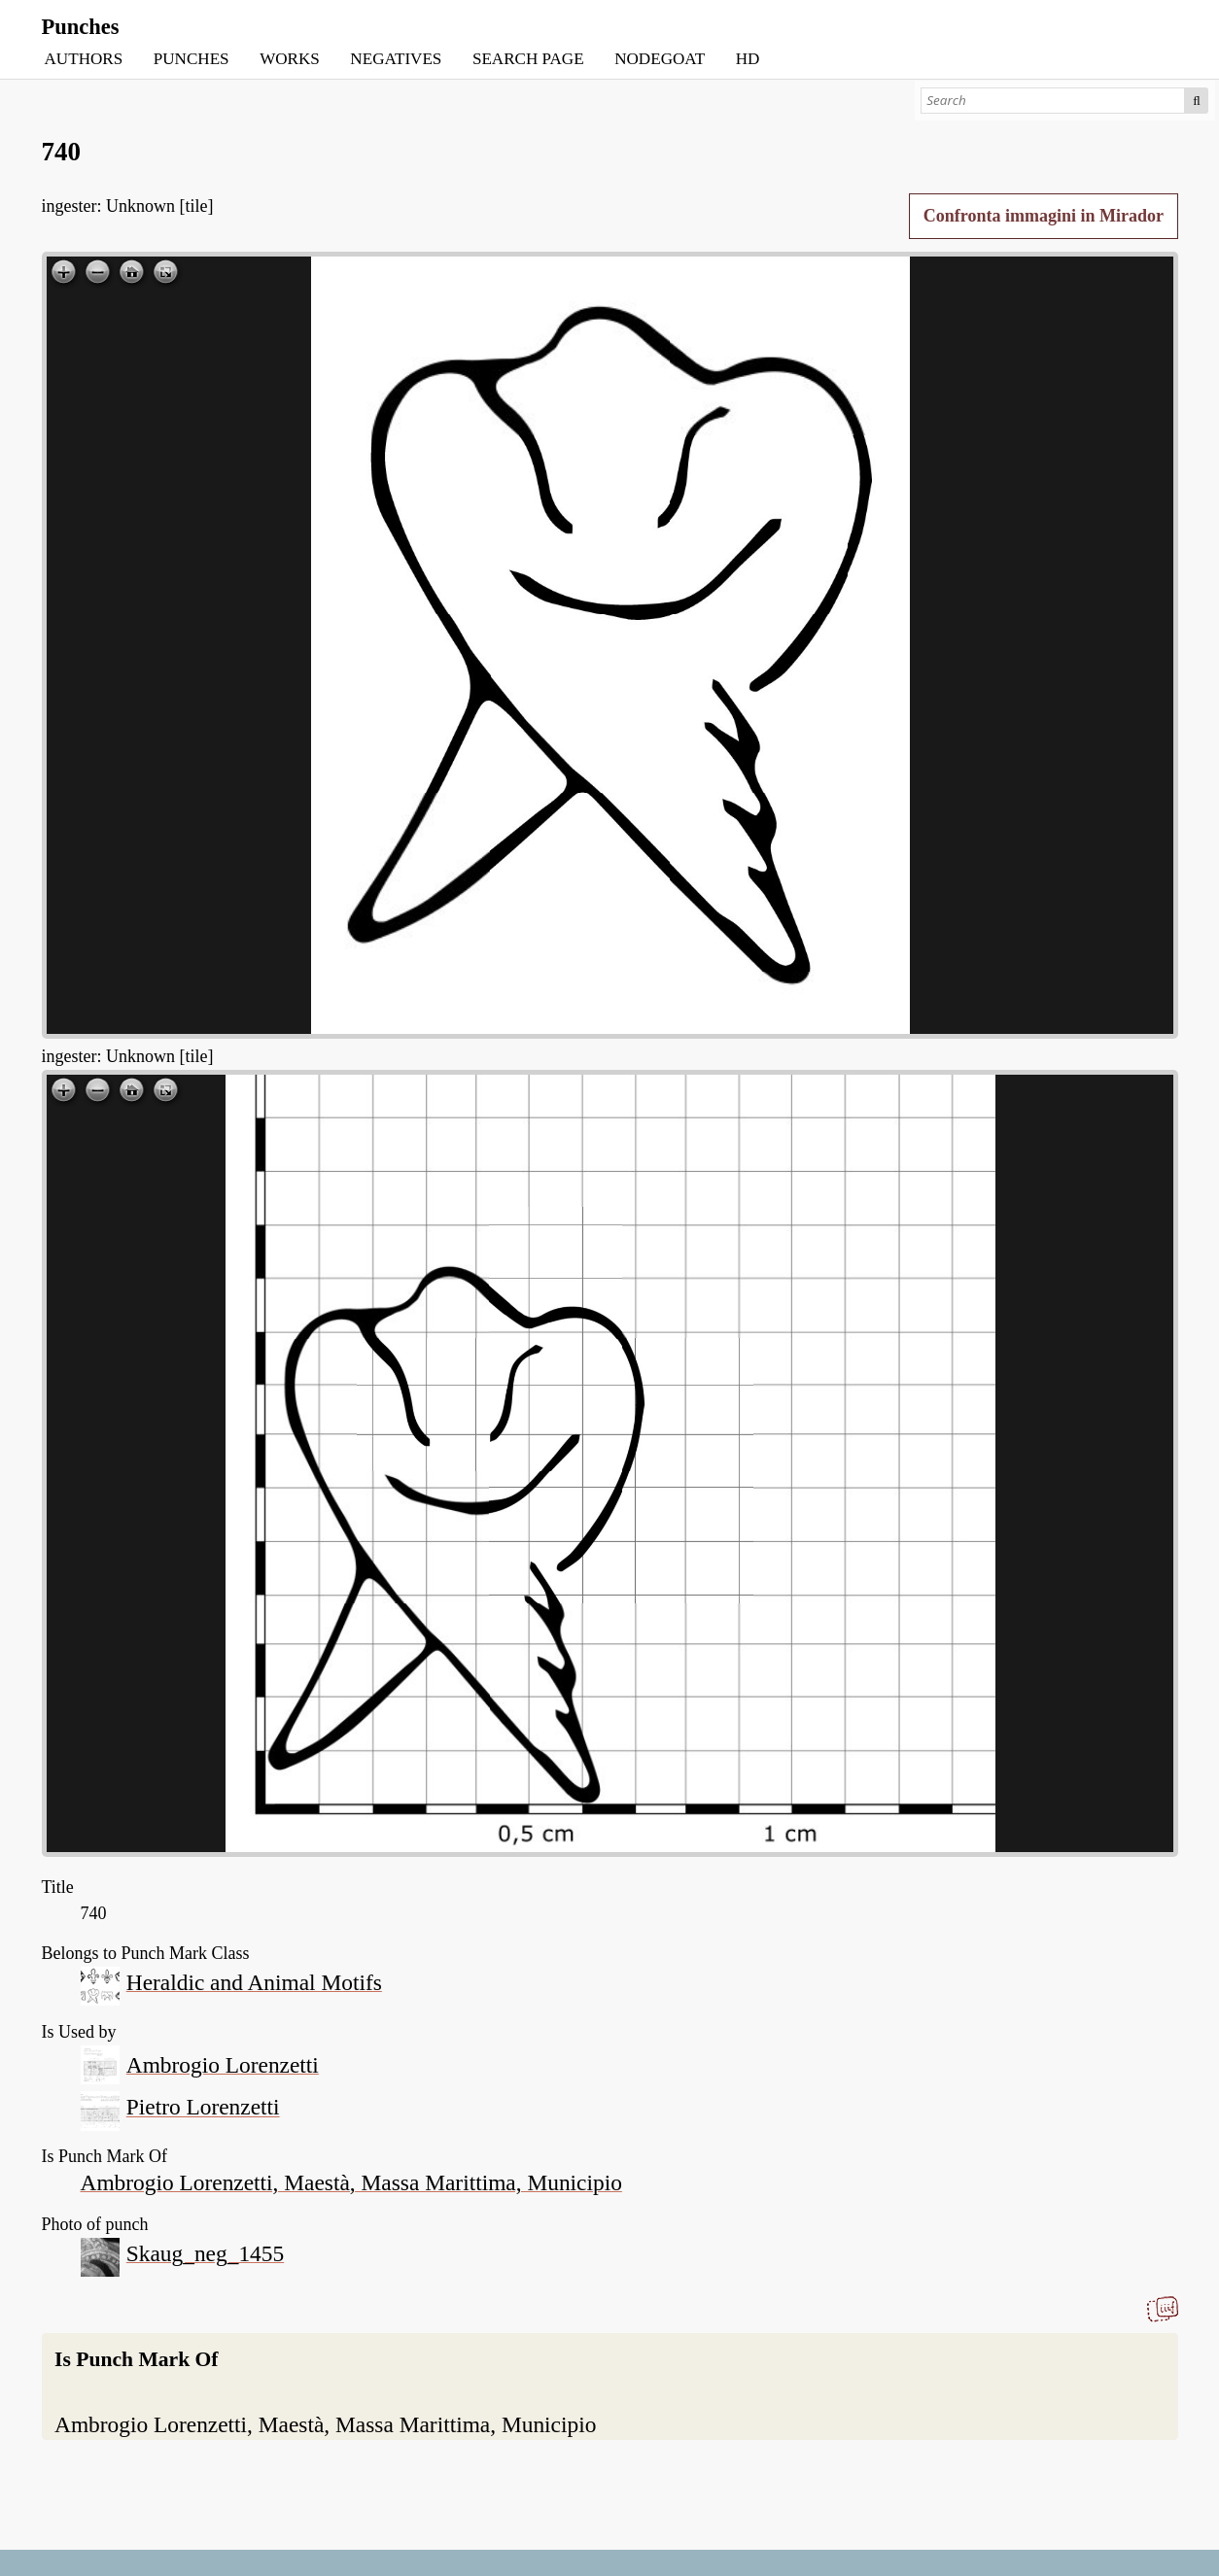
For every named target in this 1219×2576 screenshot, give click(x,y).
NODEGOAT (659, 59)
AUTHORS (84, 59)
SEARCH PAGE (528, 59)
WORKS (290, 59)
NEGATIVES (395, 59)
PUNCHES (191, 59)
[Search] (1052, 100)
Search (1197, 100)
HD (748, 59)
